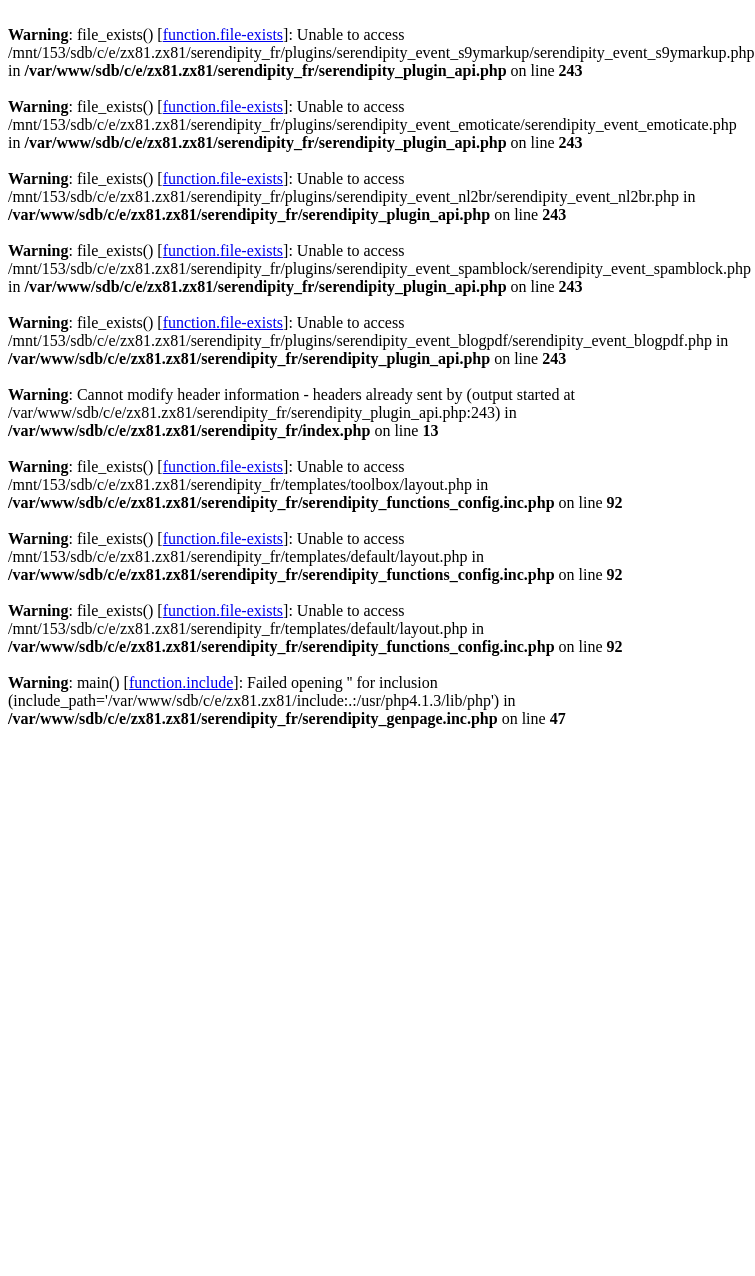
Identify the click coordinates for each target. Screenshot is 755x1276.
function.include (181, 682)
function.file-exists (223, 34)
